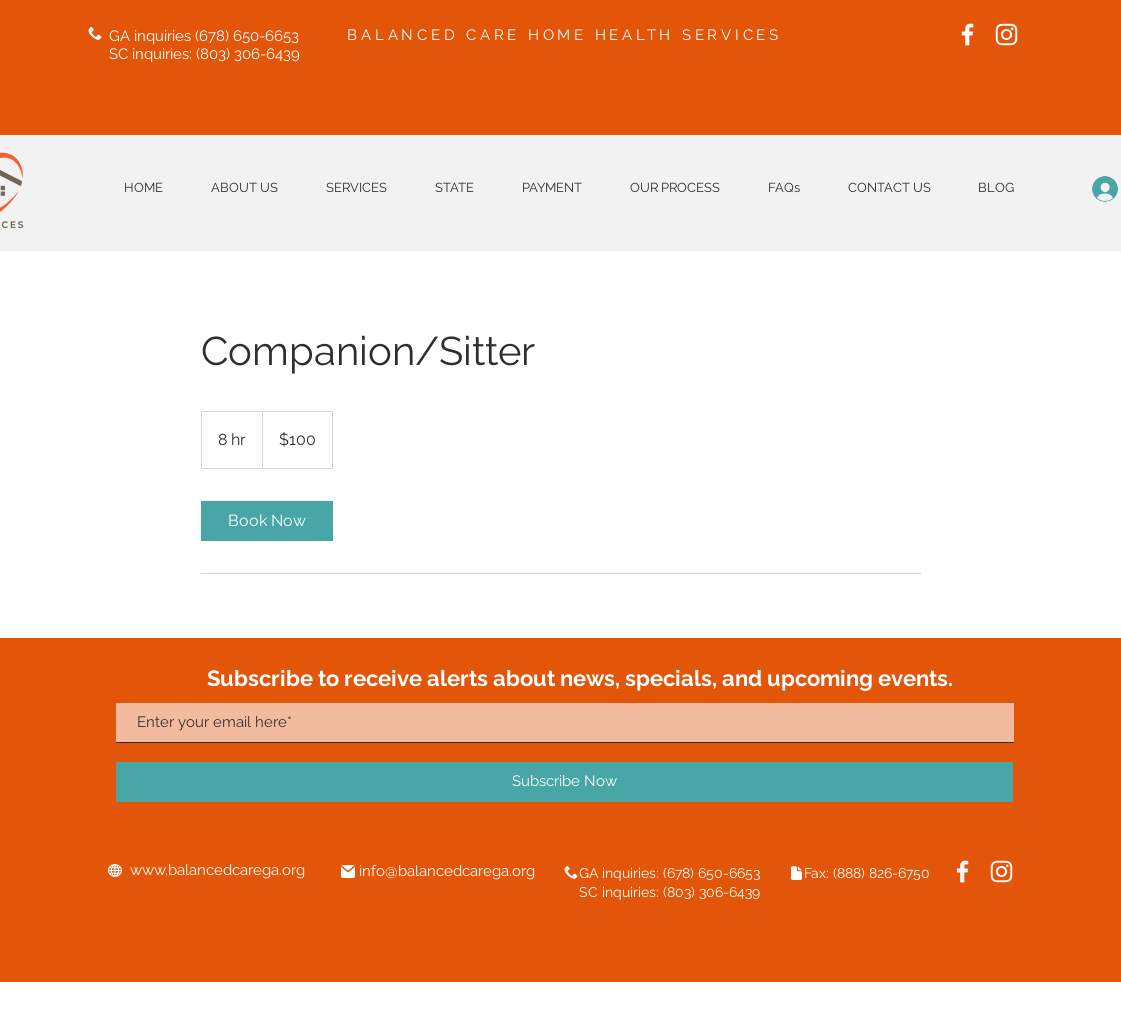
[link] (267, 521)
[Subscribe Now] (564, 782)
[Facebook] (967, 34)
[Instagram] (1006, 34)
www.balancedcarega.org (217, 870)
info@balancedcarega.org (447, 871)
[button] (454, 187)
